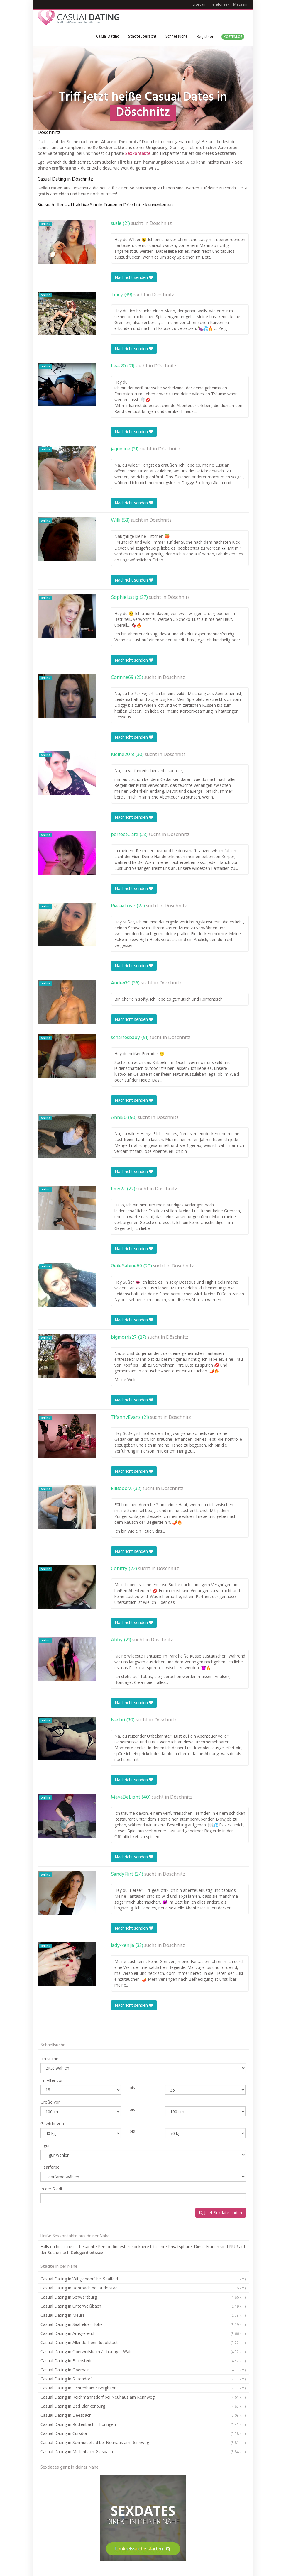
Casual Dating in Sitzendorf (143, 2379)
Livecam (200, 4)
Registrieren (220, 36)
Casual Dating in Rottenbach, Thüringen (143, 2424)
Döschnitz (161, 223)
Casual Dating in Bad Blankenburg (143, 2406)
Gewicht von (52, 2123)
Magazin (240, 4)
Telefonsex (219, 4)
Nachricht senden (134, 277)
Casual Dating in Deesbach (143, 2415)
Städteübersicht (142, 36)
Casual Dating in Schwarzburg (143, 2297)
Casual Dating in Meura (143, 2315)
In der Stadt (51, 2189)
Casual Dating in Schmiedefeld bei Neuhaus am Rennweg (143, 2442)
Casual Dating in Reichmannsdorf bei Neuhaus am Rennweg (143, 2397)
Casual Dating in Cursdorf (143, 2433)
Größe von (50, 2102)
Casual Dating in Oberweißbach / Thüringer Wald (143, 2351)
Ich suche (49, 2058)
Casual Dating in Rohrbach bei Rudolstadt (143, 2288)
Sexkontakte (137, 153)
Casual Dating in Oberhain (143, 2369)
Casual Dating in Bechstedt (143, 2360)
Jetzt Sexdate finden (220, 2212)
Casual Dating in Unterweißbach (143, 2306)
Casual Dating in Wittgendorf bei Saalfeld (143, 2279)
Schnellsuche (176, 36)
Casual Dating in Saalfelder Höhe (143, 2324)
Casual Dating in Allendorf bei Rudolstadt (143, 2342)
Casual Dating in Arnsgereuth (143, 2333)
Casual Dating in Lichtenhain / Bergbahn (143, 2388)
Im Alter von (52, 2080)
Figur (45, 2145)
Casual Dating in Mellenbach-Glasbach (143, 2451)
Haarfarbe (50, 2167)
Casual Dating (107, 36)
